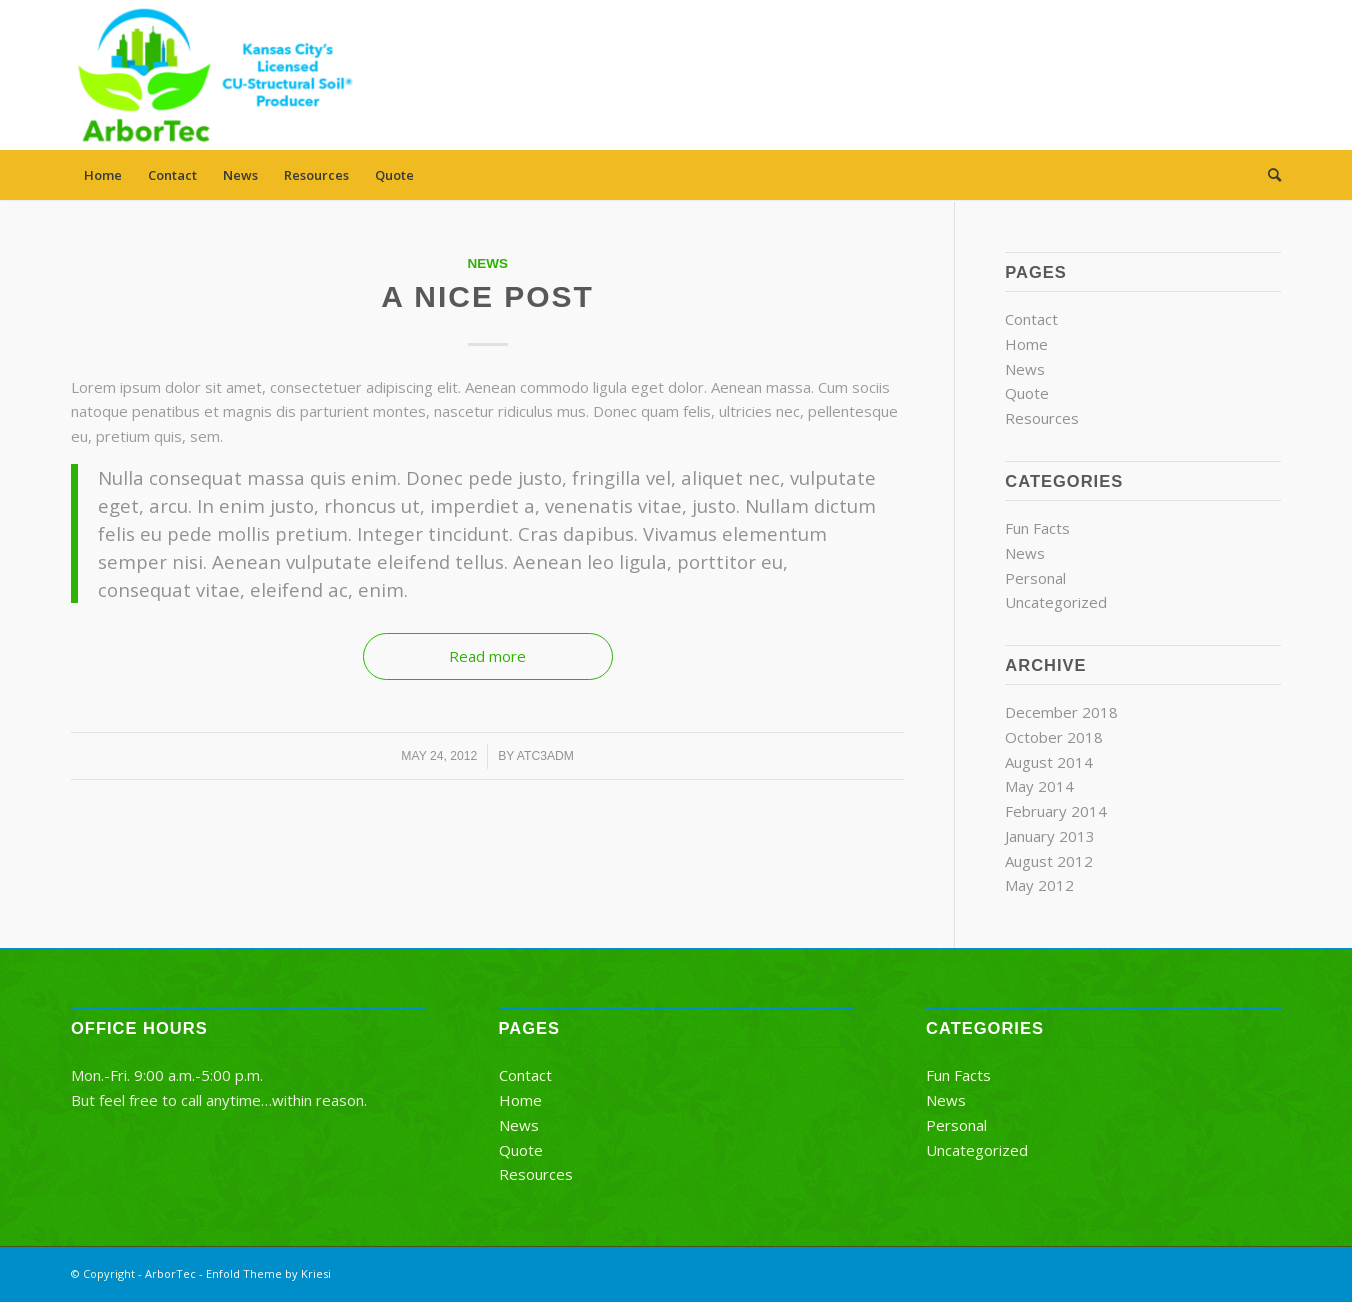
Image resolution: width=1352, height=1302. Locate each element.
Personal (1035, 578)
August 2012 (1049, 861)
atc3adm (545, 756)
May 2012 (1039, 885)
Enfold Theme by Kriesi (268, 1273)
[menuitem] (1268, 175)
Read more (487, 656)
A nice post (487, 296)
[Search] (1268, 175)
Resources (316, 175)
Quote (394, 175)
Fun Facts (1037, 528)
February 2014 (1056, 811)
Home (103, 175)
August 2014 (1049, 762)
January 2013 (1050, 836)
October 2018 (1054, 737)
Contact (172, 175)
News (240, 175)
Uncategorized (1056, 602)
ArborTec (170, 1273)
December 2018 (1061, 712)
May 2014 (1039, 786)
